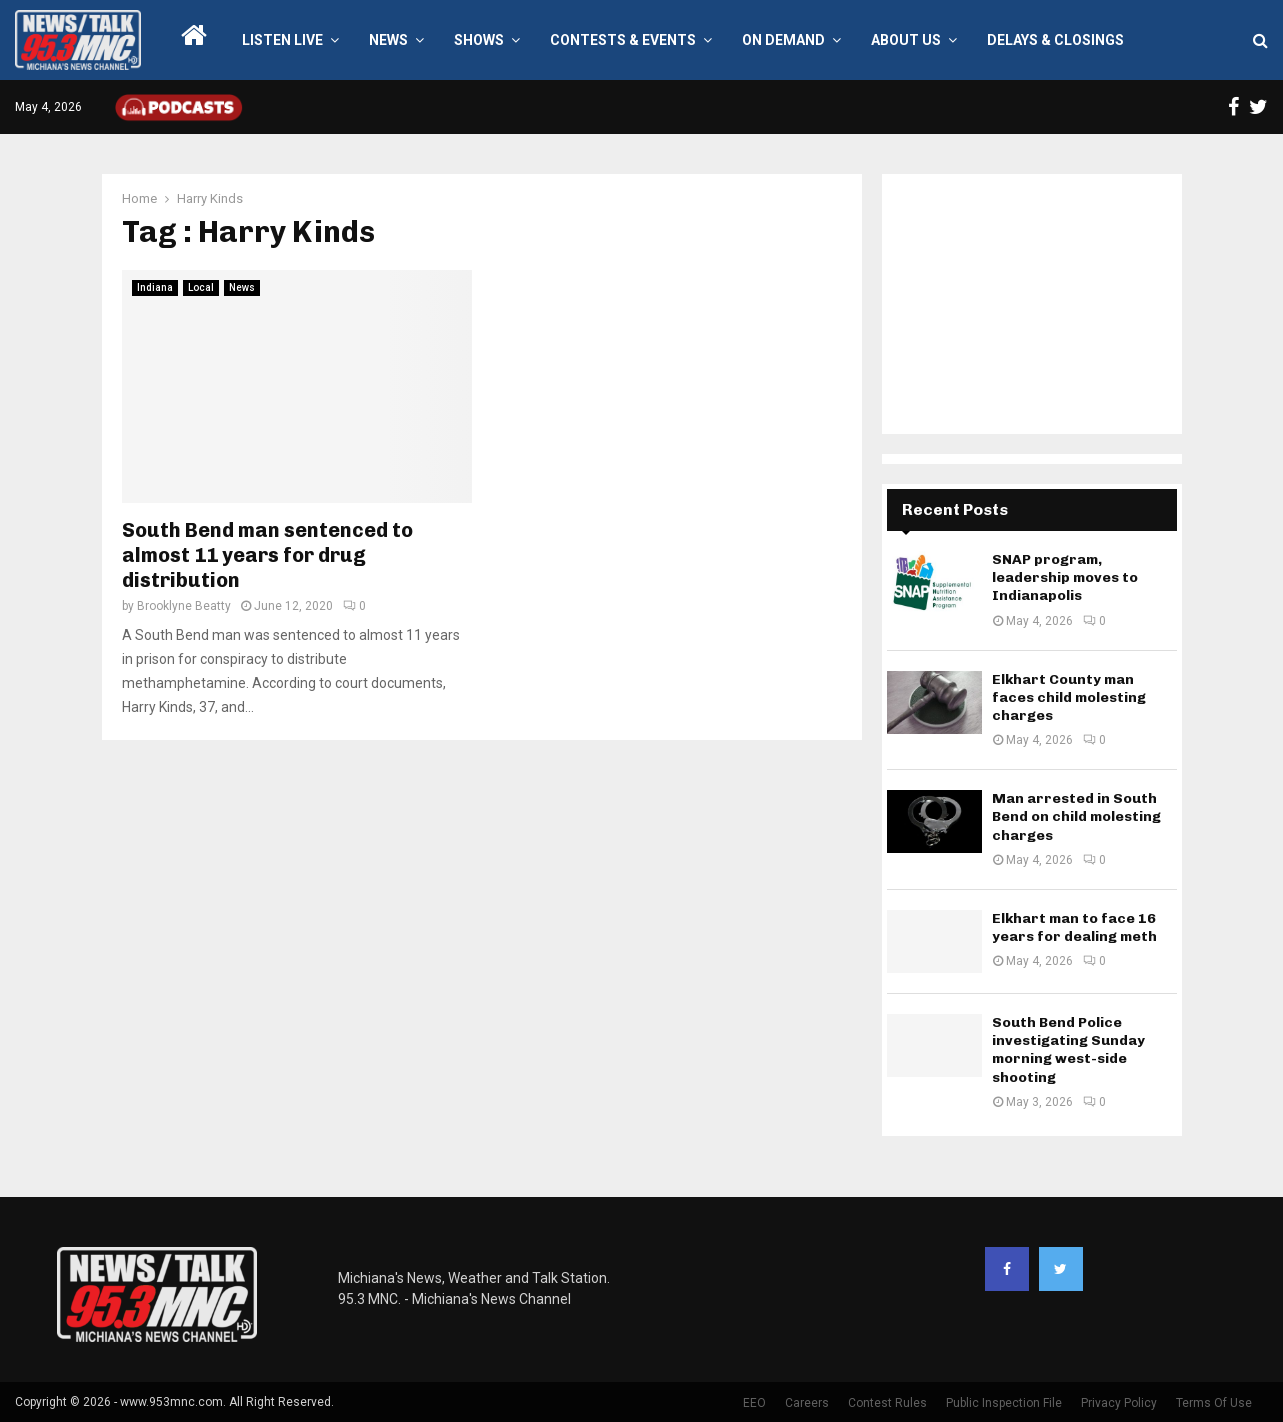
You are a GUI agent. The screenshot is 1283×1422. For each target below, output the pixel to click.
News (388, 40)
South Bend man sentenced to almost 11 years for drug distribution (267, 555)
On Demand (783, 40)
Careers (807, 1403)
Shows (479, 40)
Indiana (155, 287)
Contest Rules (887, 1403)
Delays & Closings (1055, 40)
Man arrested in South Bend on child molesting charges (1076, 816)
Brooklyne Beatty (184, 606)
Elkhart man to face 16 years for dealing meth (1074, 927)
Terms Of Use (1214, 1403)
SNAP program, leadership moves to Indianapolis (1065, 577)
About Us (906, 40)
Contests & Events (623, 40)
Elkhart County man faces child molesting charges (1069, 697)
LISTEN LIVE (282, 40)
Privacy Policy (1119, 1403)
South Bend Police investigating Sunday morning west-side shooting (1068, 1050)
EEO (754, 1403)
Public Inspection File (1004, 1403)
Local (201, 287)
